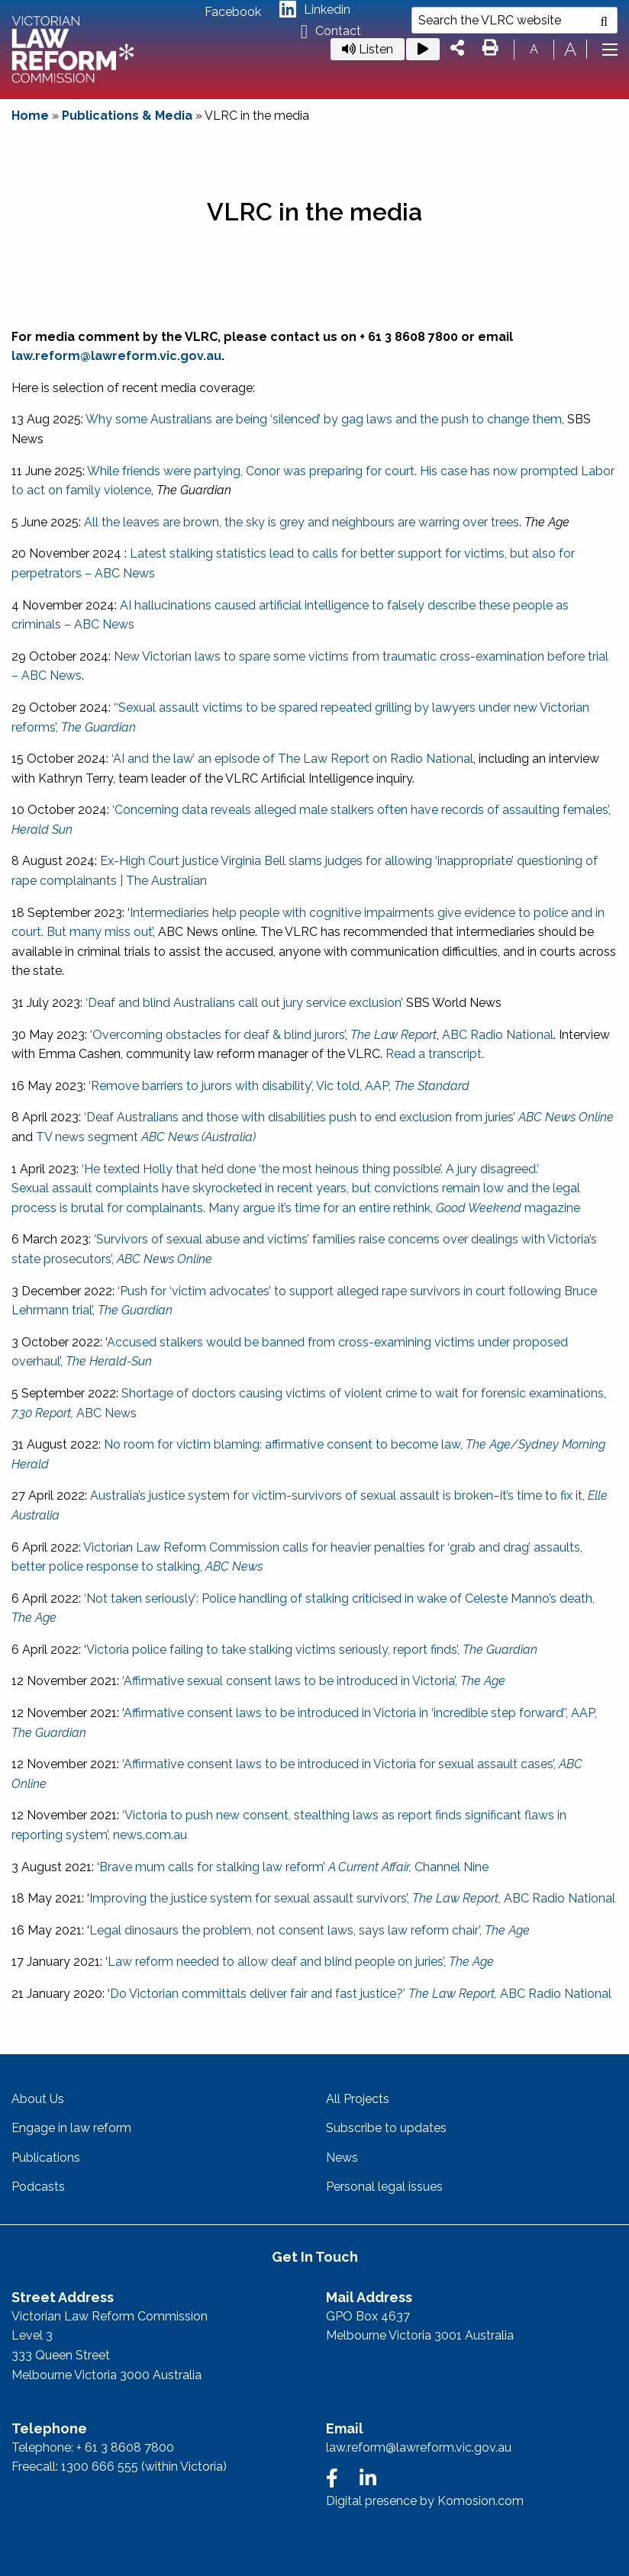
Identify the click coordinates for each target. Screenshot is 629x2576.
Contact (331, 31)
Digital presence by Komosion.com (425, 2501)
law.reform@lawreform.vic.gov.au (116, 356)
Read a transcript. (434, 1054)
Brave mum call (143, 1867)
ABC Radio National (497, 1035)
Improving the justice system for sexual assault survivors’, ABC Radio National (352, 1898)
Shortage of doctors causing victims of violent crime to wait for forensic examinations (362, 1393)
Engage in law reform (71, 2128)
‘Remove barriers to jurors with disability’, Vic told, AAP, (279, 1086)
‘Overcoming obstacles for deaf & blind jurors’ (217, 1035)
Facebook (233, 12)
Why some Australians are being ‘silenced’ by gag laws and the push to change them (323, 419)
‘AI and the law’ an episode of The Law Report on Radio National (292, 758)
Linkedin (314, 9)
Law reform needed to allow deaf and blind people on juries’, (301, 1961)
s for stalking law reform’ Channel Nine (338, 1867)
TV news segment (146, 1137)
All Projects (357, 2099)
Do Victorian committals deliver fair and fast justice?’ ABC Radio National (360, 1993)
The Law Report (393, 1035)
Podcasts (38, 2186)
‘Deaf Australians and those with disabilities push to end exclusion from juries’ (349, 1117)
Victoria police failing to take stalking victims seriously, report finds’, (311, 1649)
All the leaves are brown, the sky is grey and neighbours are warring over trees (301, 522)
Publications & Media (127, 115)
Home (30, 115)
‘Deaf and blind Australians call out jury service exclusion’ (244, 1002)
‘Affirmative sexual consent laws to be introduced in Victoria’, (312, 1681)
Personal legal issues (384, 2186)
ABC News (74, 1413)
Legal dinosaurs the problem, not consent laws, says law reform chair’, (309, 1930)
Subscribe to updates (386, 2128)
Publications (45, 2157)
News (342, 2157)
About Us (37, 2099)
